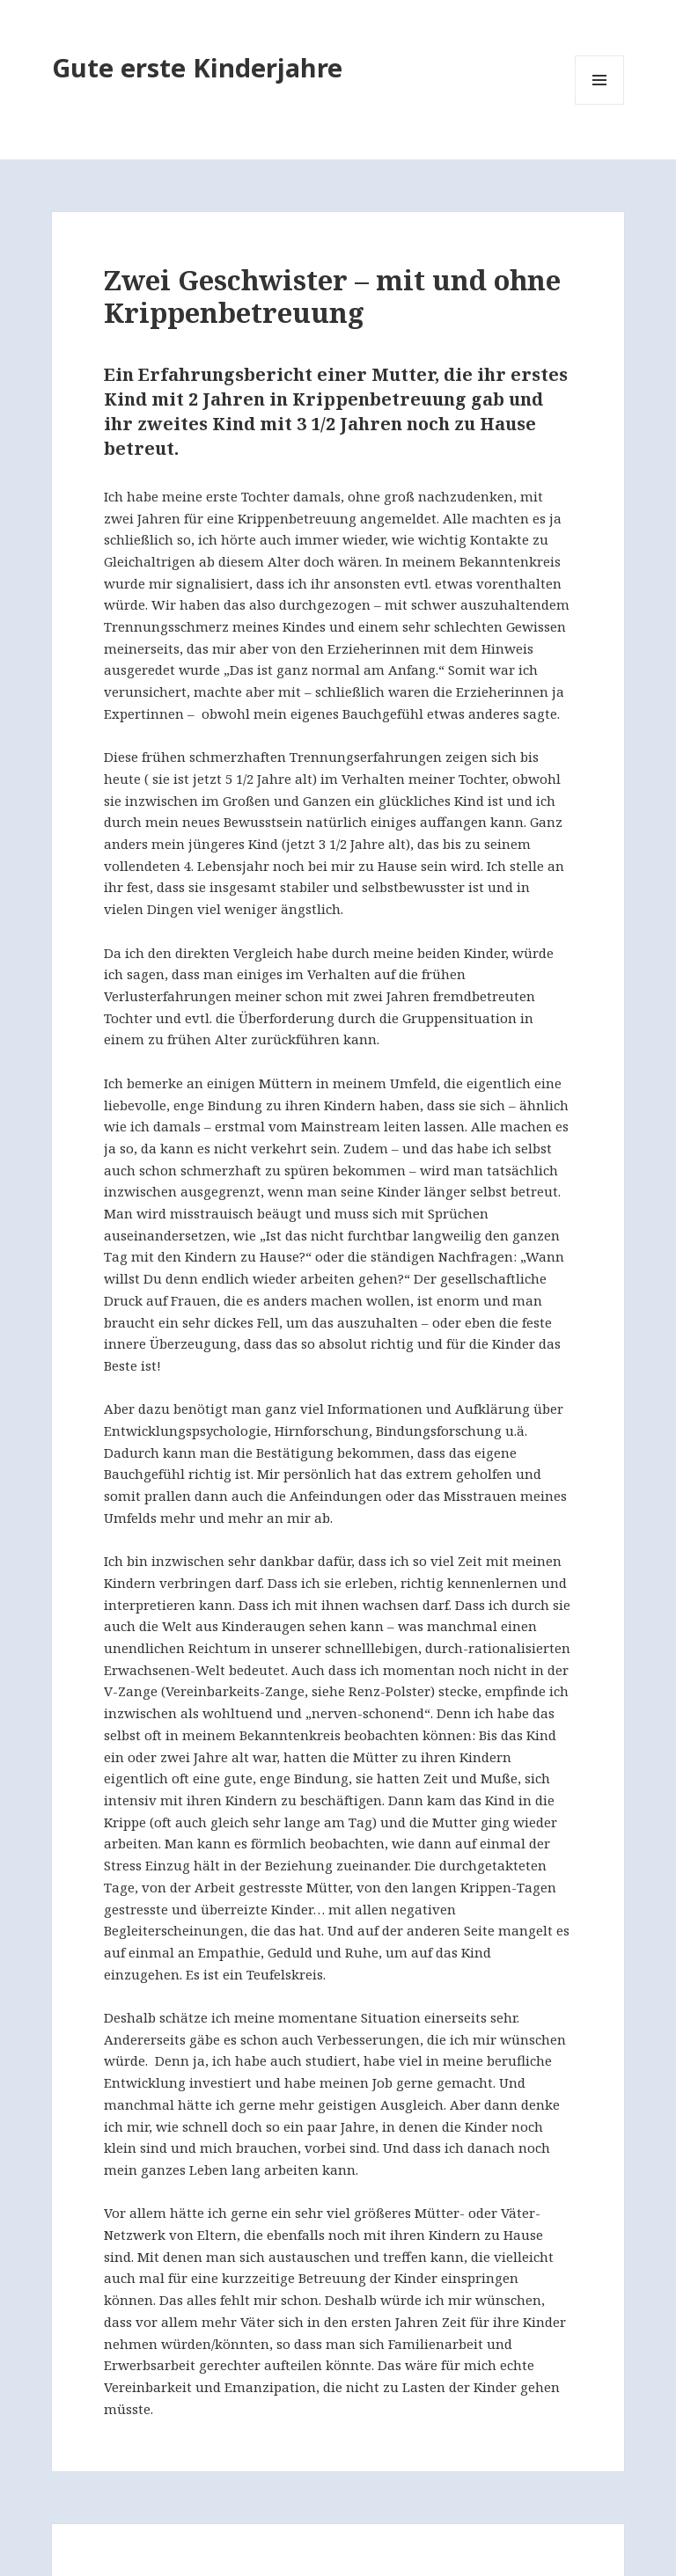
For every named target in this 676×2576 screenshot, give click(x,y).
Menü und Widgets (600, 104)
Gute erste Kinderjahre (197, 67)
